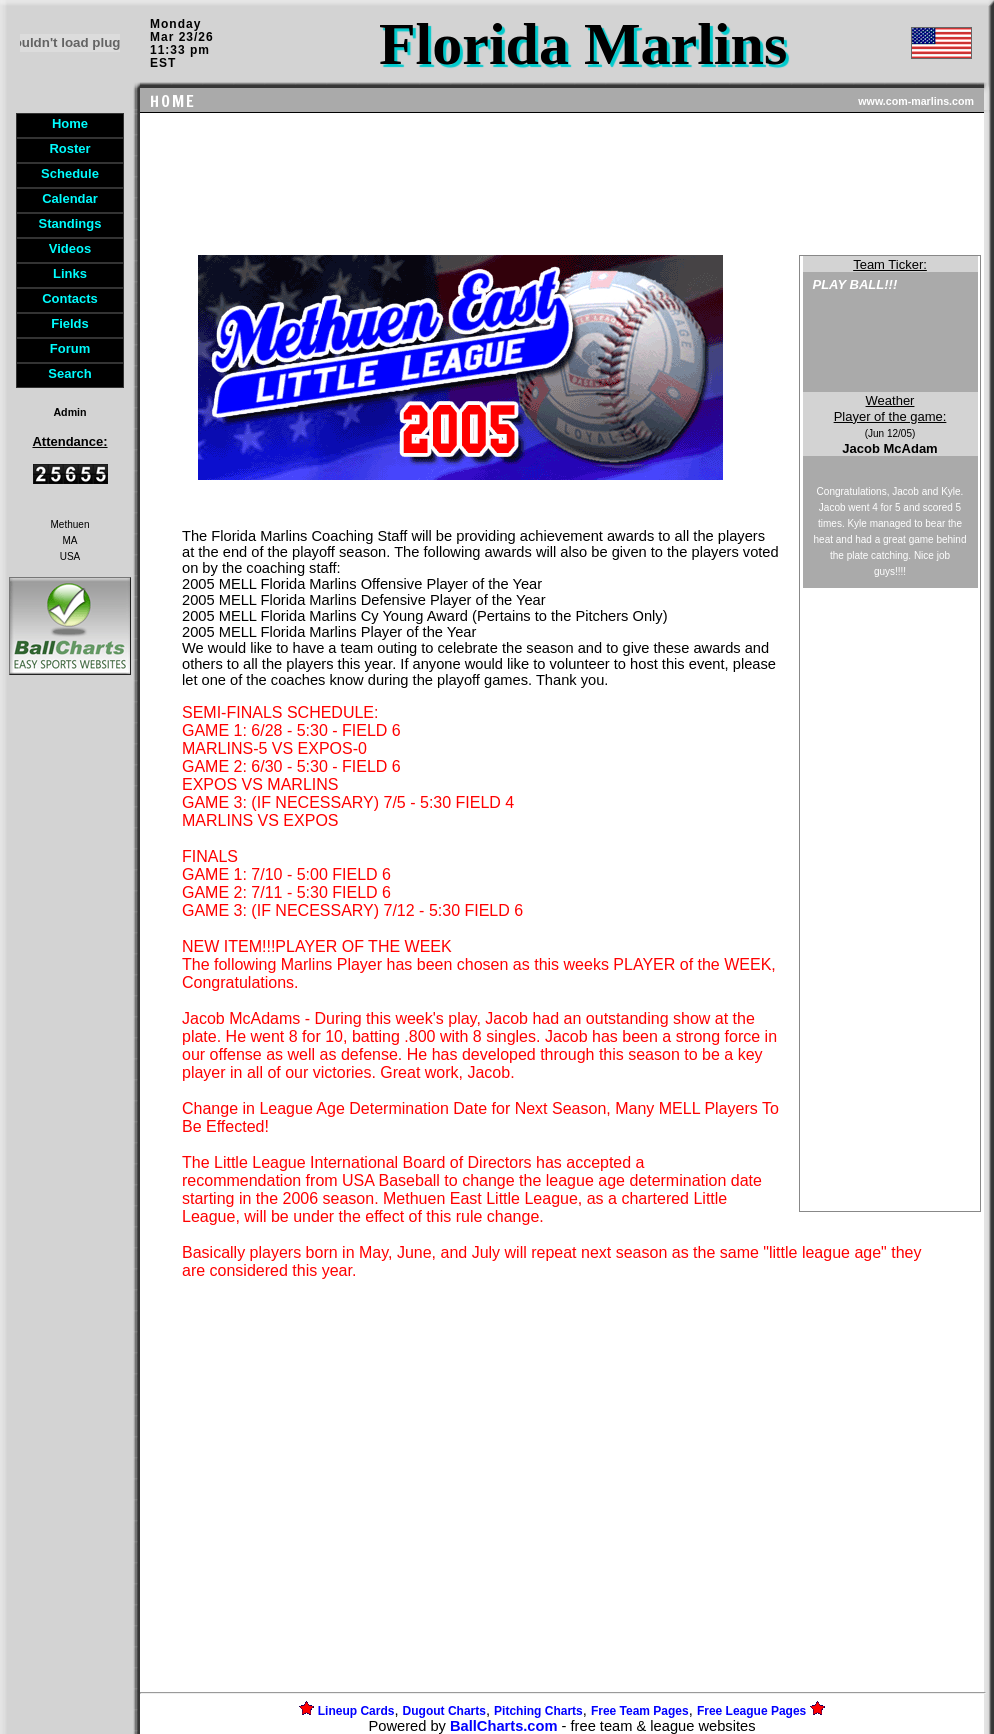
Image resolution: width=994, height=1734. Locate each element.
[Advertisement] (70, 1024)
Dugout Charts (444, 1711)
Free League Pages (751, 1711)
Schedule (70, 173)
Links (70, 273)
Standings (70, 223)
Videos (70, 248)
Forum (70, 348)
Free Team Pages (640, 1711)
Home (70, 123)
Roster (69, 148)
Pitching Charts (538, 1711)
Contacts (70, 298)
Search (69, 373)
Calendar (70, 198)
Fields (70, 323)
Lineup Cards (356, 1711)
